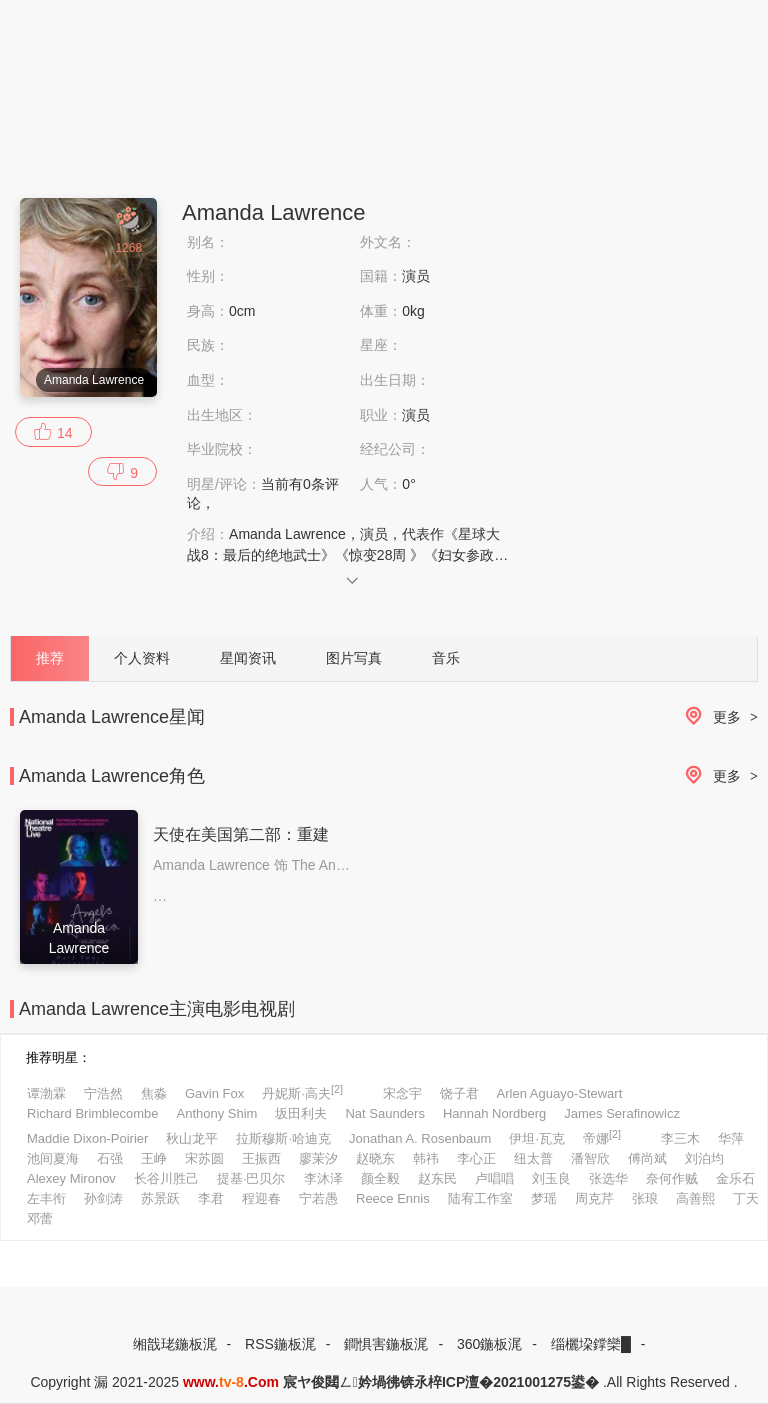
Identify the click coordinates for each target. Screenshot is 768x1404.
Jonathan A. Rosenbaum (420, 1138)
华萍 (731, 1138)
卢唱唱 (494, 1178)
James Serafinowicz (622, 1113)
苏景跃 (160, 1198)
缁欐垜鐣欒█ (591, 1344)
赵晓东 (375, 1158)
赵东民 (437, 1178)
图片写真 (354, 658)
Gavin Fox (214, 1093)
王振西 (261, 1158)
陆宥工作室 (480, 1198)
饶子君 (459, 1093)
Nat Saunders (385, 1113)
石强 (110, 1158)
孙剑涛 (103, 1198)
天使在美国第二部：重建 (241, 834)
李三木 (680, 1138)
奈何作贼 (672, 1178)
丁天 (746, 1198)
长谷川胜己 (166, 1178)
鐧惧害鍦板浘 (386, 1344)
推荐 (50, 658)
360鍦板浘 (489, 1344)
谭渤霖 (46, 1093)
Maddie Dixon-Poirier (87, 1138)
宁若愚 (318, 1198)
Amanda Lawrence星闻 (112, 717)
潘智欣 (590, 1158)
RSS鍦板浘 (280, 1344)
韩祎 (426, 1158)
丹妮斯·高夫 (302, 1092)
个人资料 (142, 658)
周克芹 (594, 1198)
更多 (718, 717)
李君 (211, 1198)
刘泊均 (704, 1158)
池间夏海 (53, 1158)
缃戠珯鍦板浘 (175, 1344)
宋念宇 (402, 1093)
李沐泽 (323, 1178)
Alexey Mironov (71, 1178)
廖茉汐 (318, 1158)
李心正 (476, 1158)
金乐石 (735, 1178)
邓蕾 (40, 1218)
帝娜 (602, 1137)
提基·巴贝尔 (251, 1178)
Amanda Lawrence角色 (112, 776)
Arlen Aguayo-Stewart (560, 1093)
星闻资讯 (248, 658)
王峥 (154, 1158)
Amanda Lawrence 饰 (220, 865)
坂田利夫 (301, 1113)
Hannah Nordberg (494, 1113)
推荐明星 (52, 1057)
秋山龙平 (192, 1138)
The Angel (323, 865)
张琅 (645, 1198)
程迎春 (261, 1198)
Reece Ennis (393, 1198)
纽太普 (533, 1158)
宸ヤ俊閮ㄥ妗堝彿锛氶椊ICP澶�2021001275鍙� (441, 1382)
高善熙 (695, 1198)
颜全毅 (380, 1178)
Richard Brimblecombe (93, 1113)
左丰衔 (46, 1198)
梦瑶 (544, 1198)
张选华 (608, 1178)
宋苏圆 (204, 1158)
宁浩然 (103, 1093)
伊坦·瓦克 (537, 1138)
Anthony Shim (217, 1113)
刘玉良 (551, 1178)
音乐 (446, 658)
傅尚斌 (647, 1158)
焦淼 (154, 1093)
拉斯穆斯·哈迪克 (283, 1138)
